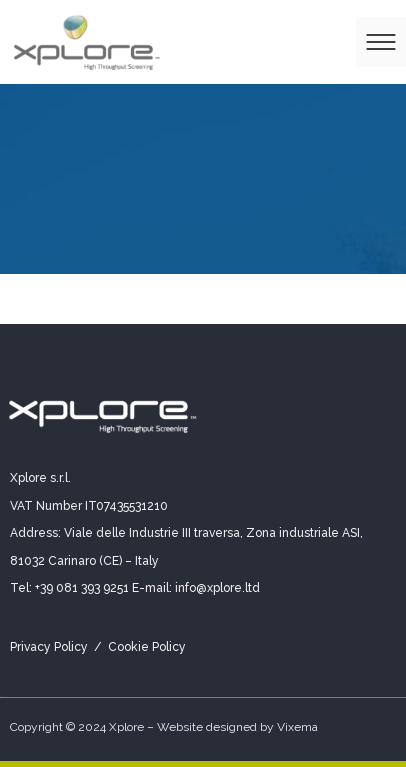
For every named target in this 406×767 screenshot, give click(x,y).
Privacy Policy (49, 647)
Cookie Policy (147, 647)
